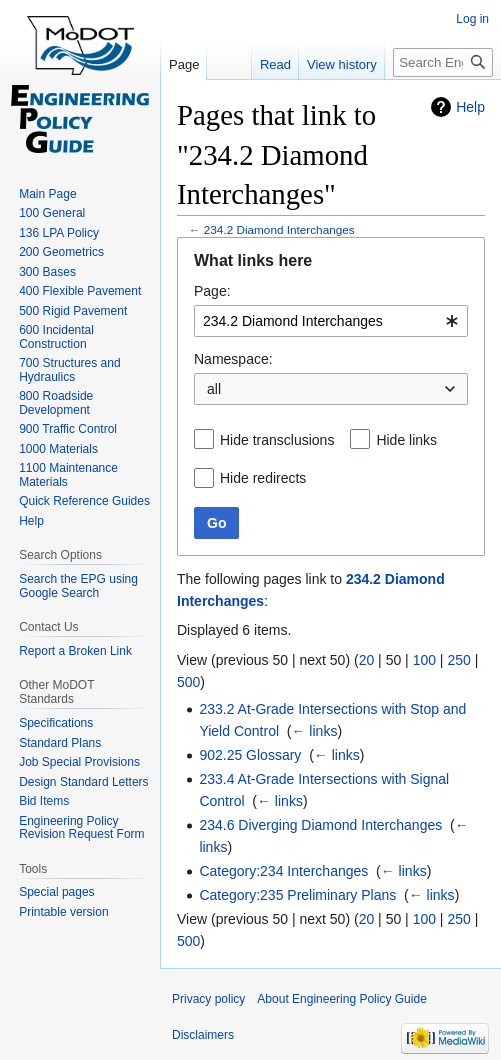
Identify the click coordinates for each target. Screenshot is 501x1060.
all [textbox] (214, 389)
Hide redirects (263, 478)
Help (470, 107)
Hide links (406, 440)
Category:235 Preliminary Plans (297, 895)
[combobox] (331, 321)
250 (458, 660)
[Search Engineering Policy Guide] (443, 62)
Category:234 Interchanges (283, 871)
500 (188, 682)
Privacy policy (208, 999)
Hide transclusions (277, 440)
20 (367, 660)
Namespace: (233, 359)
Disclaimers (203, 1035)
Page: (212, 291)
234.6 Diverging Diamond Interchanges (320, 825)
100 (424, 660)
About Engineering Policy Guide (341, 999)
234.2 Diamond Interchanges (279, 229)
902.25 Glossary (250, 755)
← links (314, 731)
